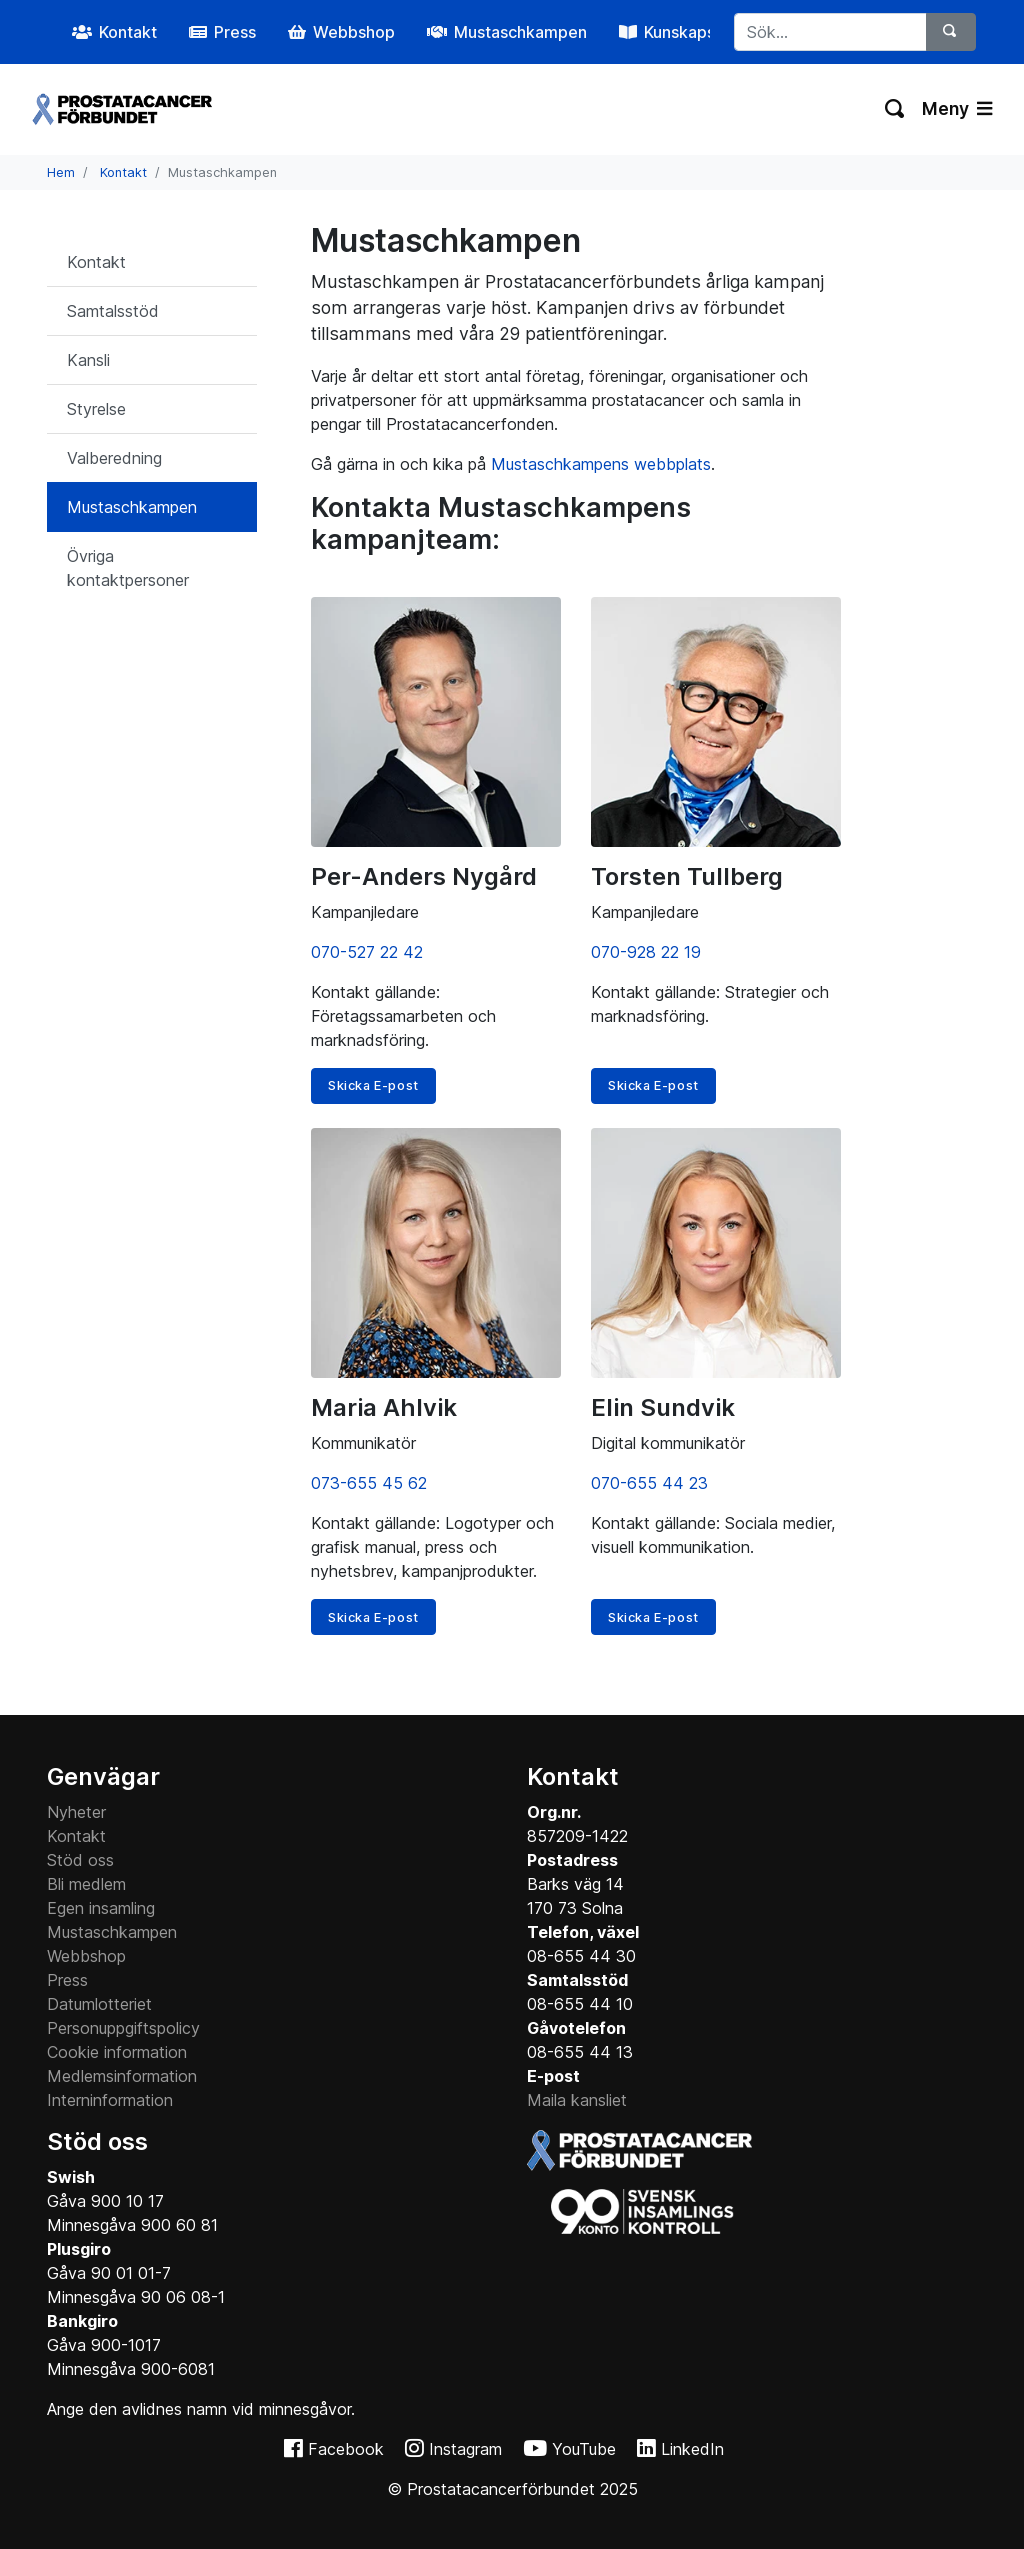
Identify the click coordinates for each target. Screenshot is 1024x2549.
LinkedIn (692, 2449)
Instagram (465, 2449)
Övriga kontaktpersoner (128, 568)
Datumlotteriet (99, 2004)
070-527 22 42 (367, 952)
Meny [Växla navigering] (957, 108)
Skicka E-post (373, 1085)
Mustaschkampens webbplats (601, 464)
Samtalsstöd (113, 311)
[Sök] (951, 32)
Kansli (88, 360)
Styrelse (96, 409)
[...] (831, 32)
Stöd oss (80, 1860)
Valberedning (114, 458)
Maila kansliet (577, 2100)
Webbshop (86, 1956)
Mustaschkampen (132, 507)
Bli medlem (86, 1884)
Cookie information (117, 2052)
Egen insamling (101, 1908)
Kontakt (123, 172)
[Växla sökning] (895, 109)
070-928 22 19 (646, 952)
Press (67, 1980)
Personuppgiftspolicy (123, 2028)
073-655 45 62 (369, 1483)
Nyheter (76, 1812)
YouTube (584, 2449)
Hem (61, 172)
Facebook (346, 2449)
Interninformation (110, 2100)
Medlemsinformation (122, 2076)
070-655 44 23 (649, 1483)
